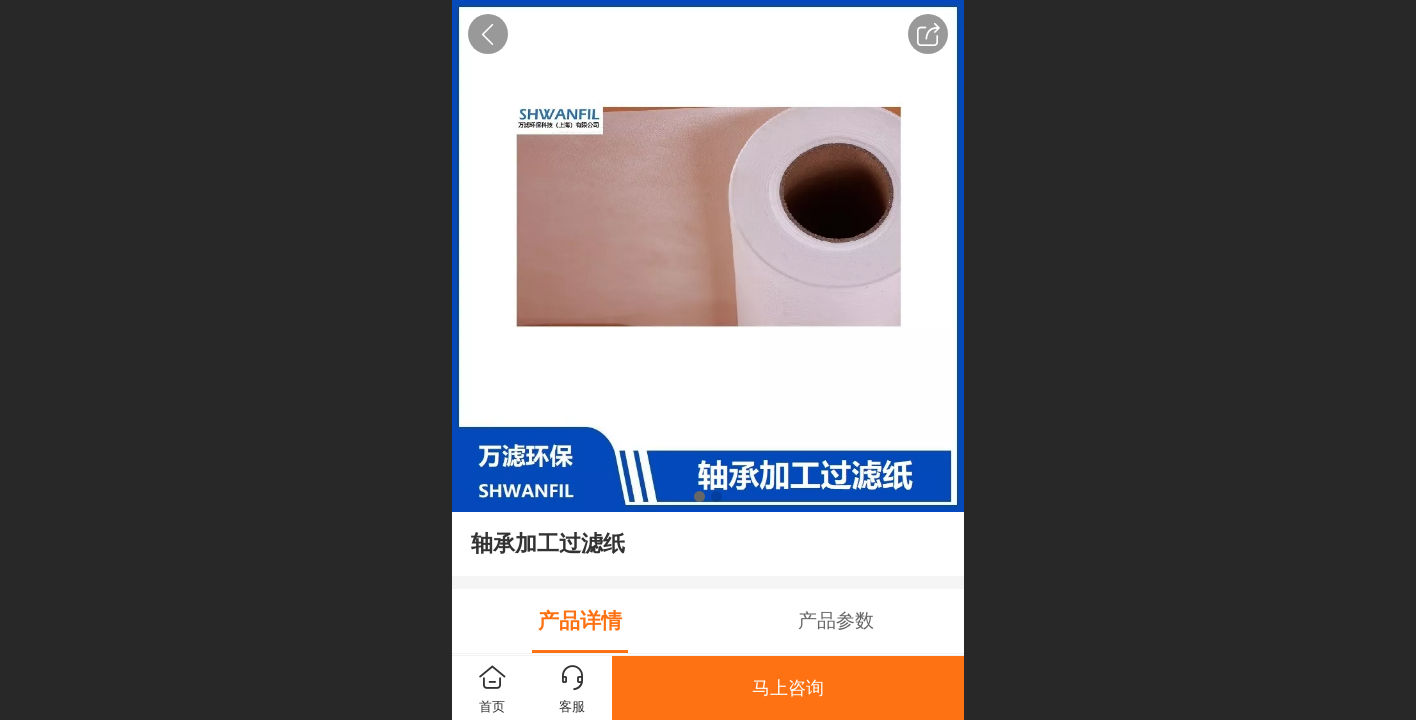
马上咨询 (788, 688)
